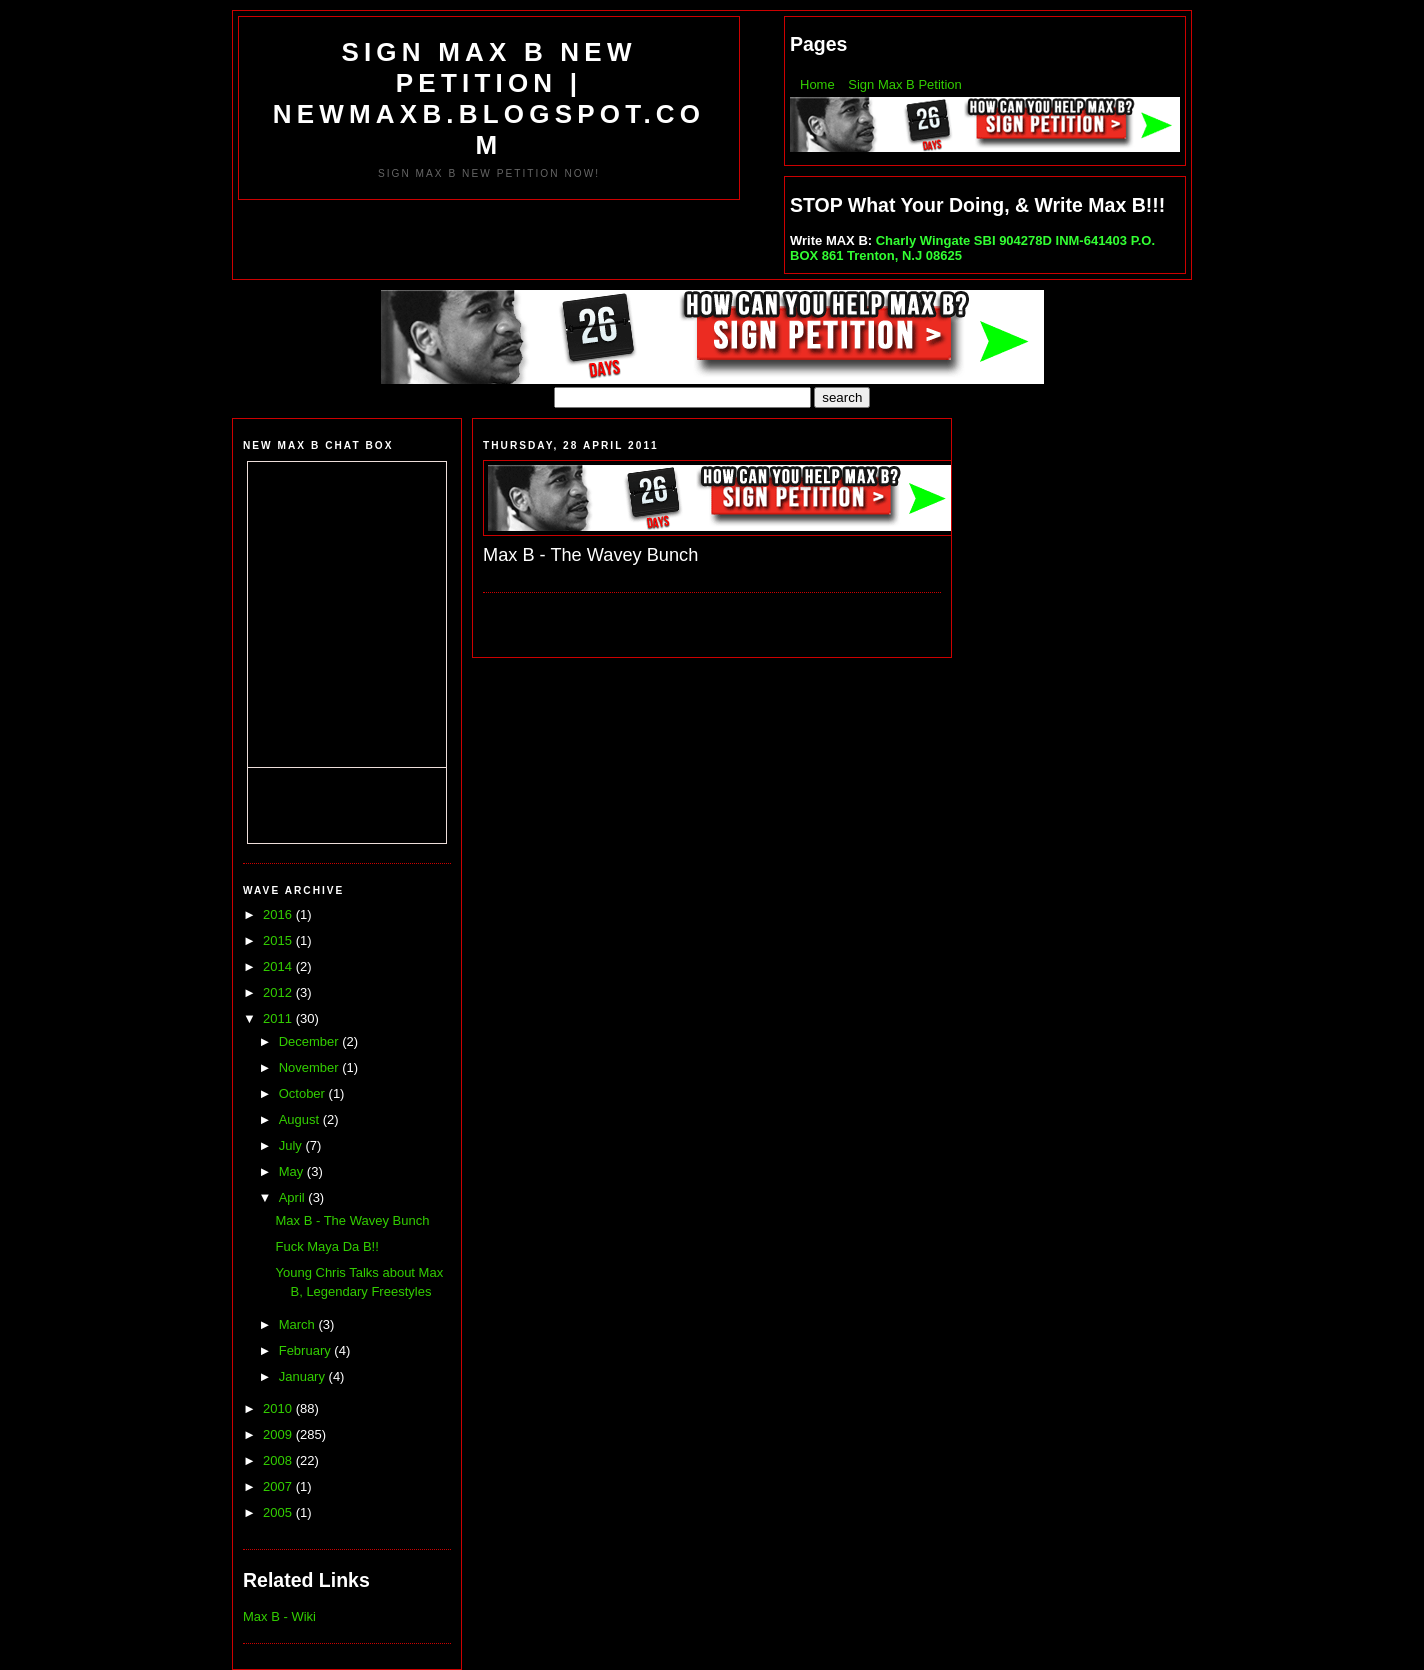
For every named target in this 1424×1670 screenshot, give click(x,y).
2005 (279, 1512)
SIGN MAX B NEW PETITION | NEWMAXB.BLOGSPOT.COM (489, 98)
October (304, 1093)
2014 (279, 966)
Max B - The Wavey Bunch (352, 1220)
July (292, 1145)
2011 (279, 1018)
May (293, 1171)
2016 (279, 914)
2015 (279, 940)
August (301, 1119)
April (294, 1197)
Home (817, 84)
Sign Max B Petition (904, 84)
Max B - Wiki (279, 1616)
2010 (279, 1408)
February (307, 1350)
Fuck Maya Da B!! (326, 1246)
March (299, 1324)
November (311, 1067)
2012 (279, 992)
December (311, 1041)
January (304, 1376)
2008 (279, 1460)
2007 (279, 1486)
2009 (279, 1434)
